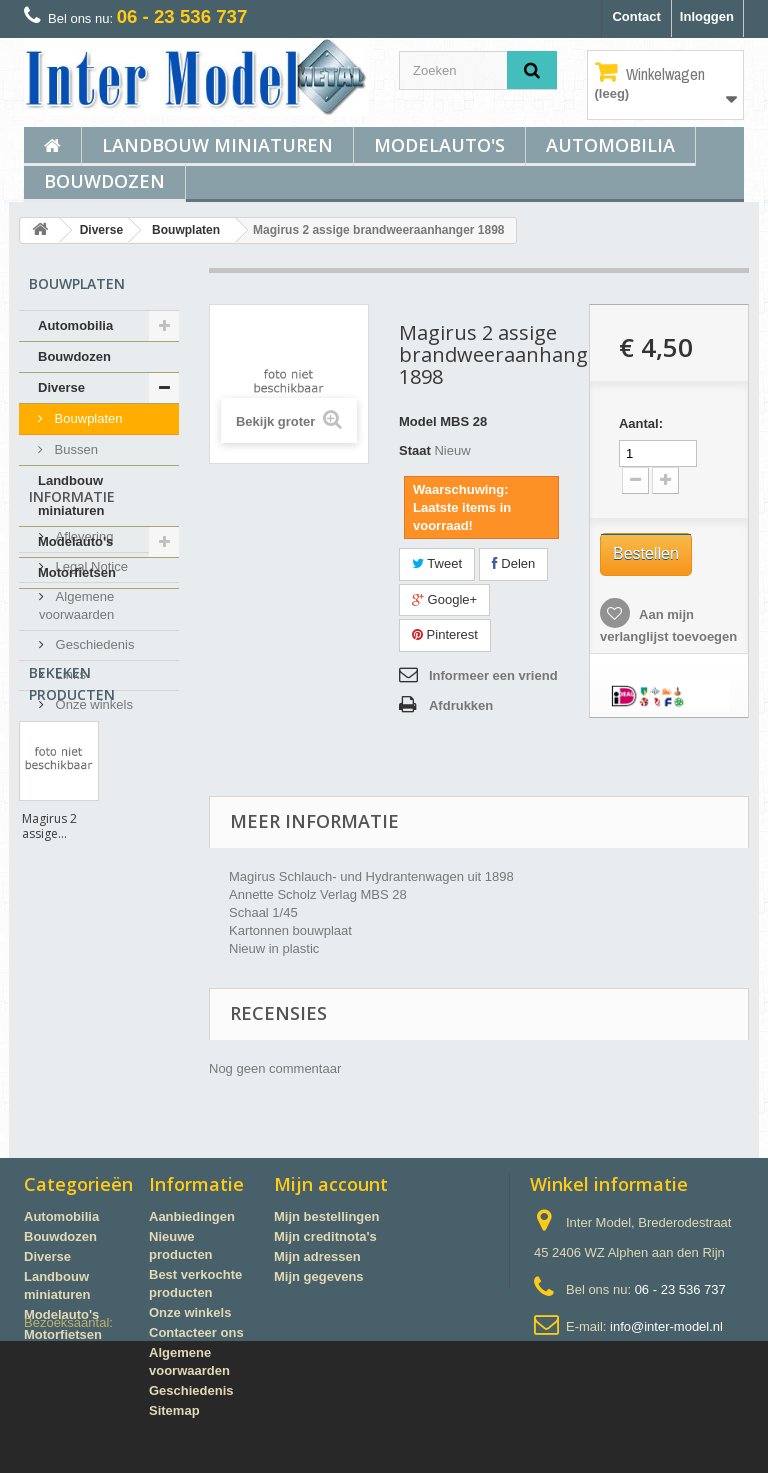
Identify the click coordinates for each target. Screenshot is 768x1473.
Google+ (444, 599)
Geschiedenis (93, 776)
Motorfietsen (77, 572)
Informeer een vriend (493, 675)
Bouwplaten (186, 230)
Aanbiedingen (192, 1216)
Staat (415, 450)
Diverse (101, 230)
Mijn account (331, 1184)
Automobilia (610, 145)
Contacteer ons (196, 1332)
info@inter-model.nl (666, 1326)
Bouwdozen (104, 181)
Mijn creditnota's (325, 1236)
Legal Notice (90, 698)
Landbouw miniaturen (217, 145)
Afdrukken (461, 705)
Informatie (72, 636)
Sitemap (174, 1410)
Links (69, 806)
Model (418, 421)
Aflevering (82, 668)
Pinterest (445, 634)
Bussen (74, 449)
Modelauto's (439, 145)
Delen (514, 563)
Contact (636, 16)
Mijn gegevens (319, 1276)
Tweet (437, 563)
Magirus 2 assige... (49, 1053)
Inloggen (707, 16)
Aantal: (641, 423)
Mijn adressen (317, 1256)
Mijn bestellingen (326, 1216)
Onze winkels (92, 836)
